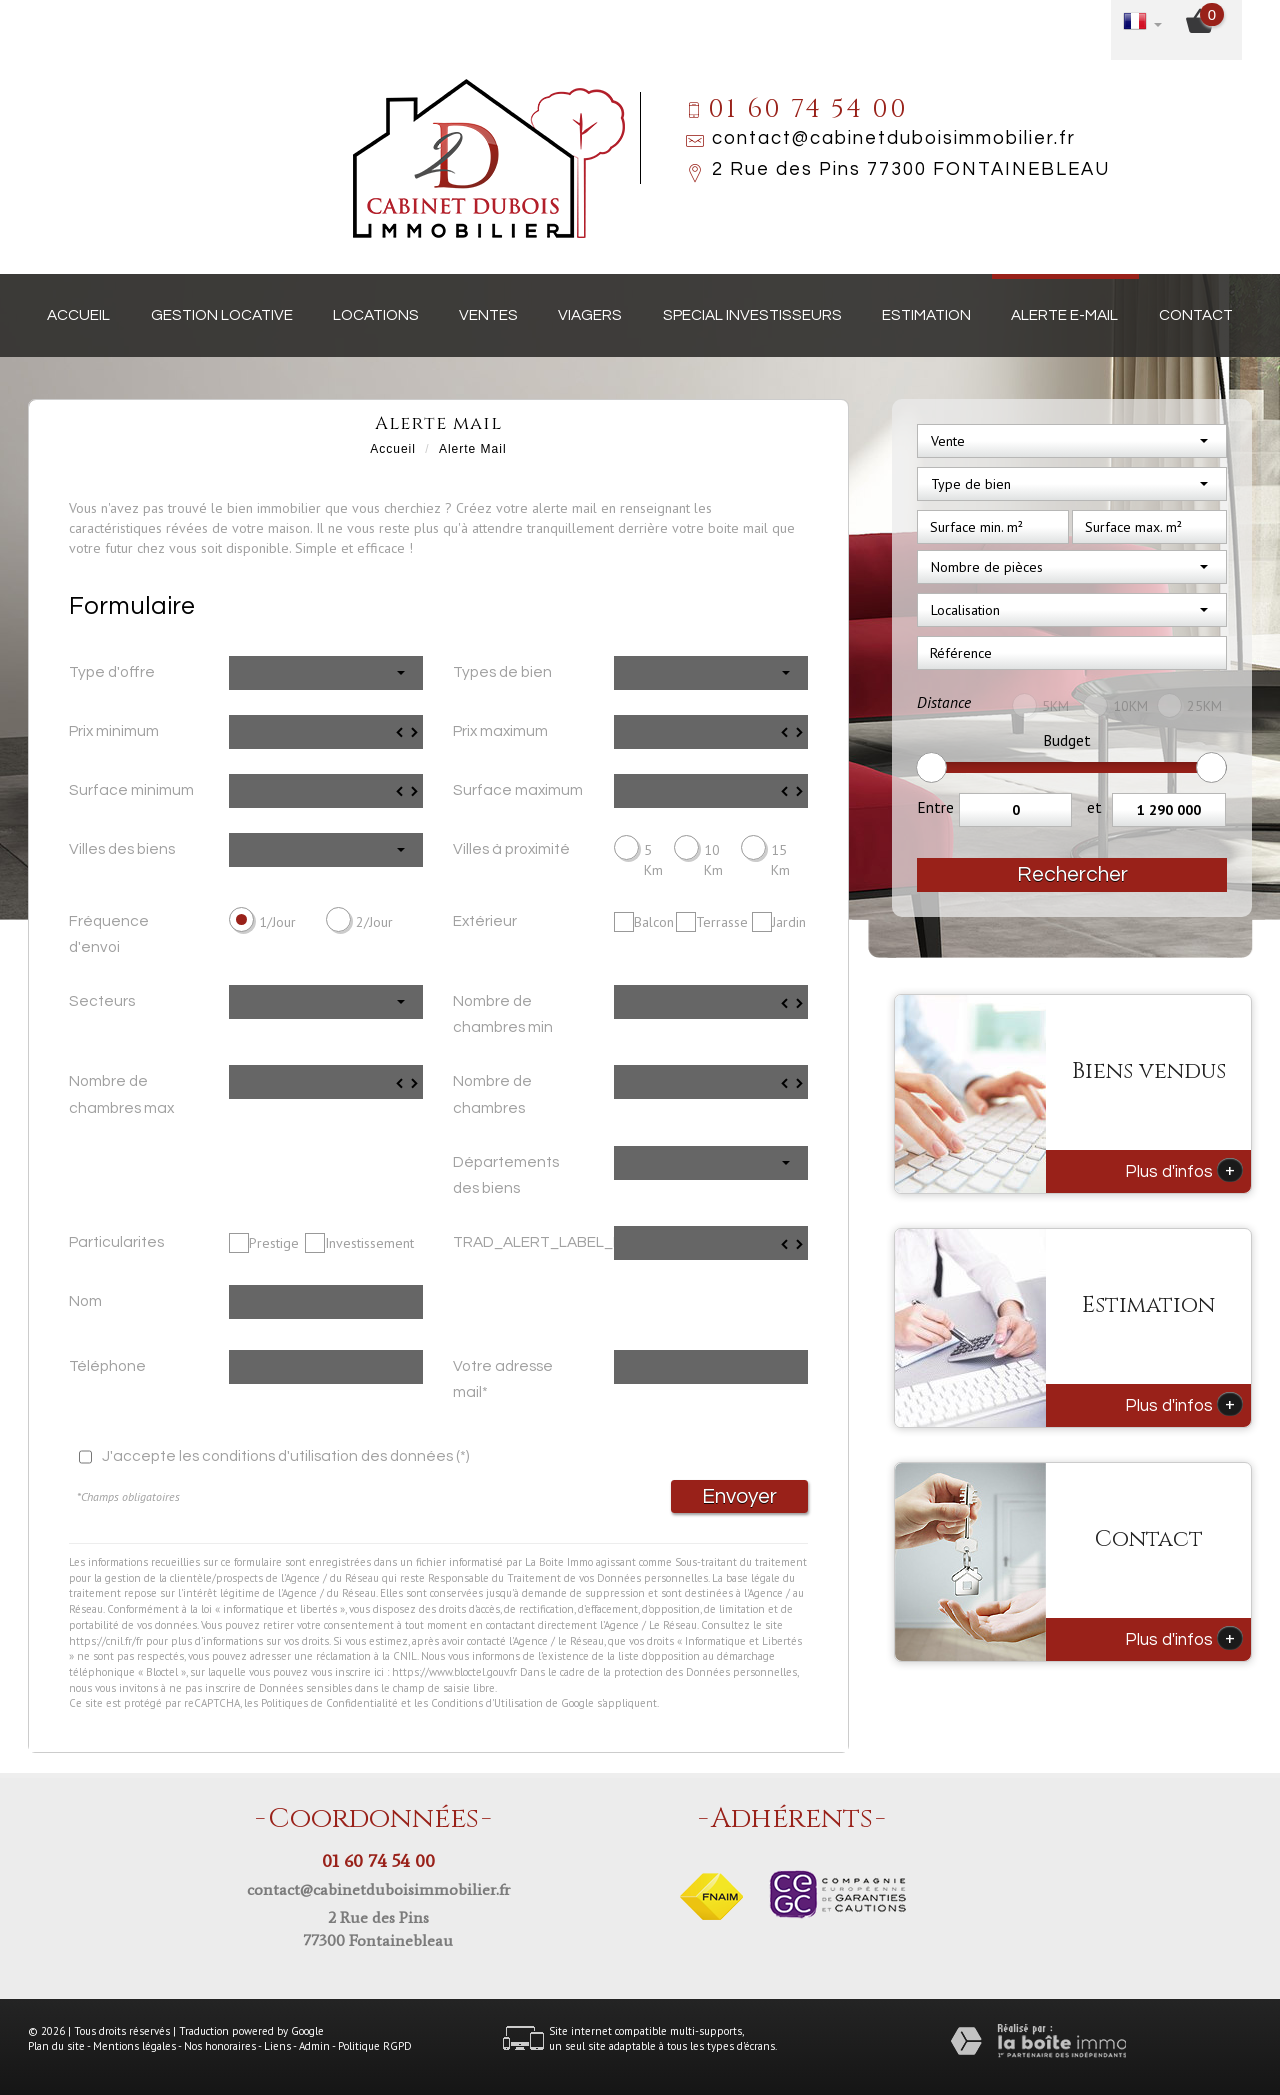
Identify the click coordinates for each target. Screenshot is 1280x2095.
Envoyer (739, 1496)
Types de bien (502, 672)
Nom (85, 1301)
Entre (935, 807)
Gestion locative (222, 315)
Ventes (488, 315)
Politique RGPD (375, 2046)
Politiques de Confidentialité (329, 1703)
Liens (277, 2046)
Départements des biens (506, 1175)
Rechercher (1072, 874)
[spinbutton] (326, 732)
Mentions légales (134, 2046)
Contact (1196, 315)
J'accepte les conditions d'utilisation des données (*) (286, 1456)
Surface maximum (518, 790)
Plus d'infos (1184, 1170)
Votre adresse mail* (503, 1379)
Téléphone (107, 1366)
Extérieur (485, 921)
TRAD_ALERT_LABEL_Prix (525, 1242)
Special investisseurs (752, 315)
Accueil (78, 315)
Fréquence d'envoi (109, 934)
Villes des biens (122, 849)
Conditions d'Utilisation (487, 1703)
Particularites (116, 1242)
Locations (376, 315)
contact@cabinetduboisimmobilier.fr (894, 138)
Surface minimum (131, 790)
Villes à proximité (511, 849)
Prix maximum (500, 731)
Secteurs (102, 1001)
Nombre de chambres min (503, 1014)
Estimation (926, 315)
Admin (314, 2046)
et (1094, 807)
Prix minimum (114, 731)
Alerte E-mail (1064, 315)
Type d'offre (112, 672)
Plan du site (56, 2046)
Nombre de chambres (492, 1094)
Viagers (590, 315)
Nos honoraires (220, 2046)
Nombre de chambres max (121, 1094)
